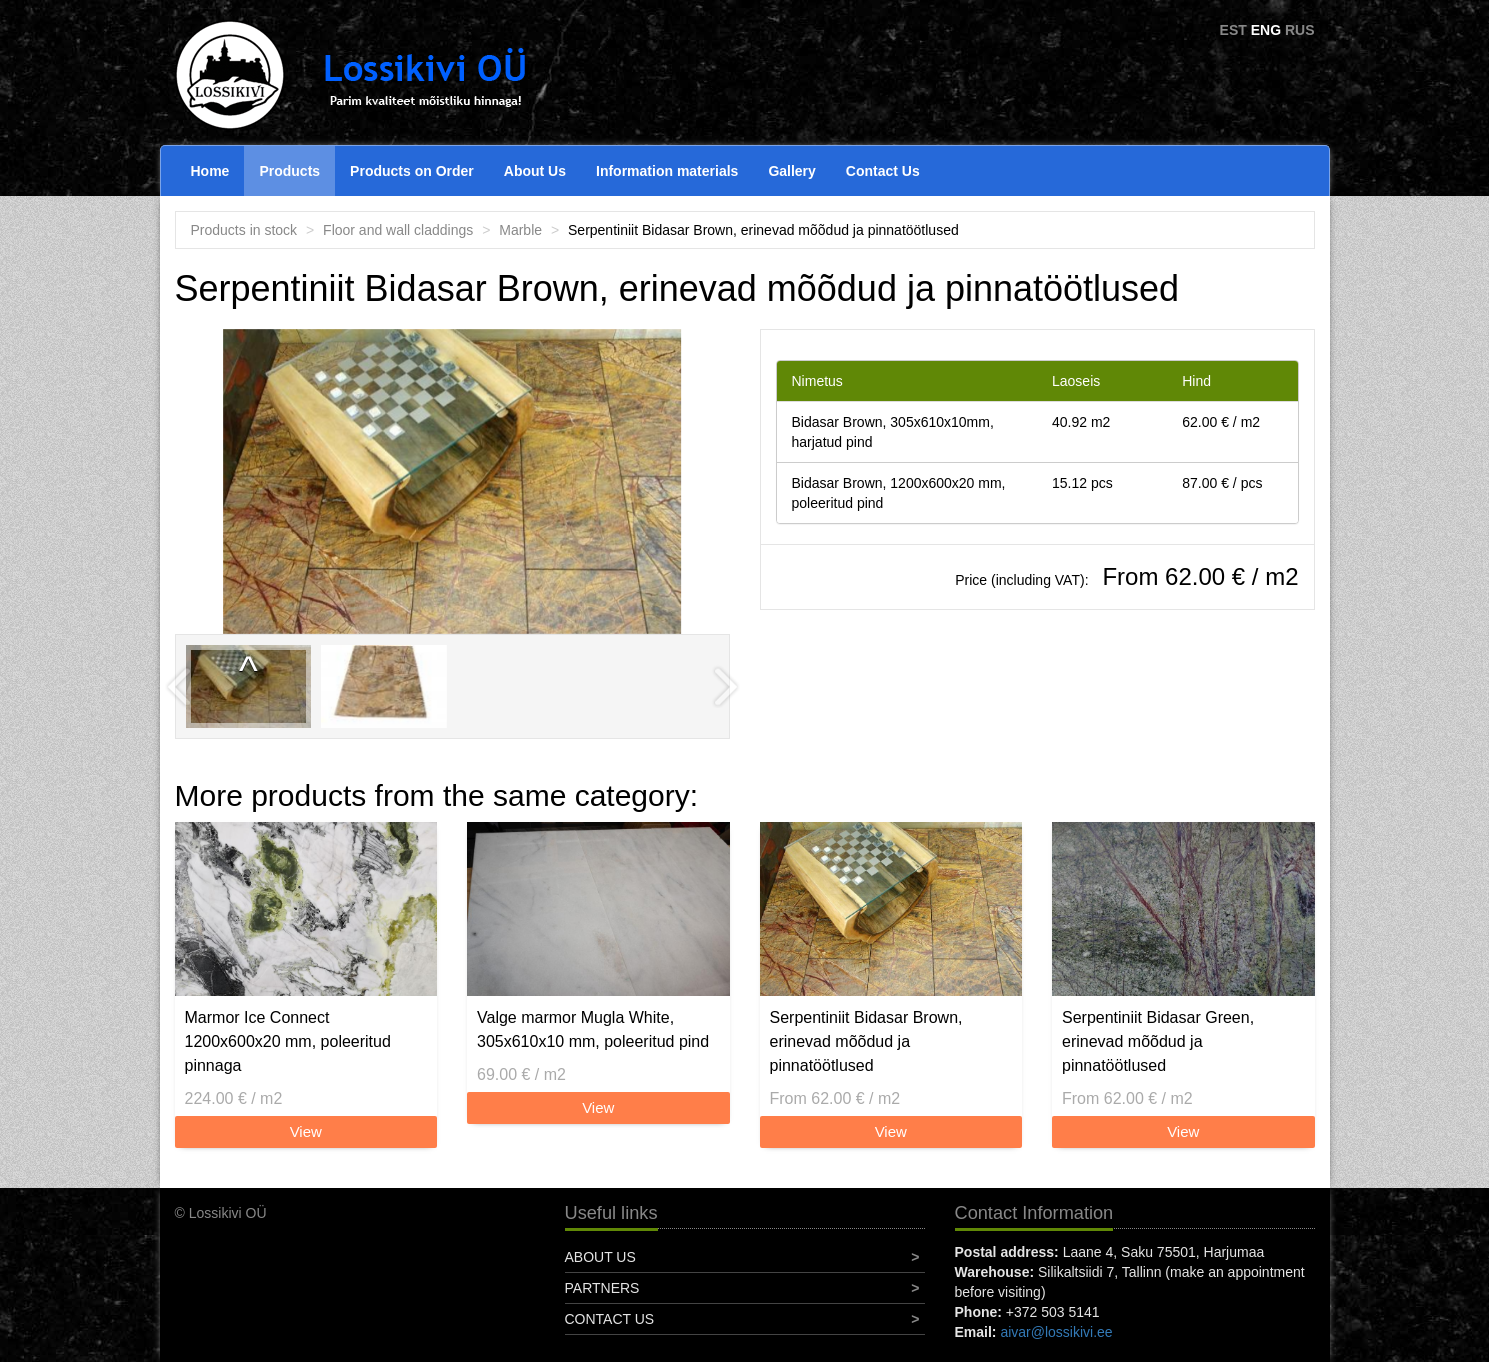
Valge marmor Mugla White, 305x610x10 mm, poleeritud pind (593, 1029)
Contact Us (883, 171)
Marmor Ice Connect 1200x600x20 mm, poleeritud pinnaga (288, 1041)
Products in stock (244, 230)
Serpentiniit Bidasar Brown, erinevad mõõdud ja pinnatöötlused (866, 1041)
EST (1233, 30)
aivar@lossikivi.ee (1056, 1332)
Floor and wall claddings (398, 230)
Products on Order (412, 171)
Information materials (667, 171)
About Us (535, 171)
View (306, 1131)
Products (289, 171)
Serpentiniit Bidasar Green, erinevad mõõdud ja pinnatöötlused (1158, 1041)
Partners (602, 1288)
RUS (1300, 30)
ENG (1266, 30)
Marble (520, 230)
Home (210, 171)
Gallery (791, 171)
